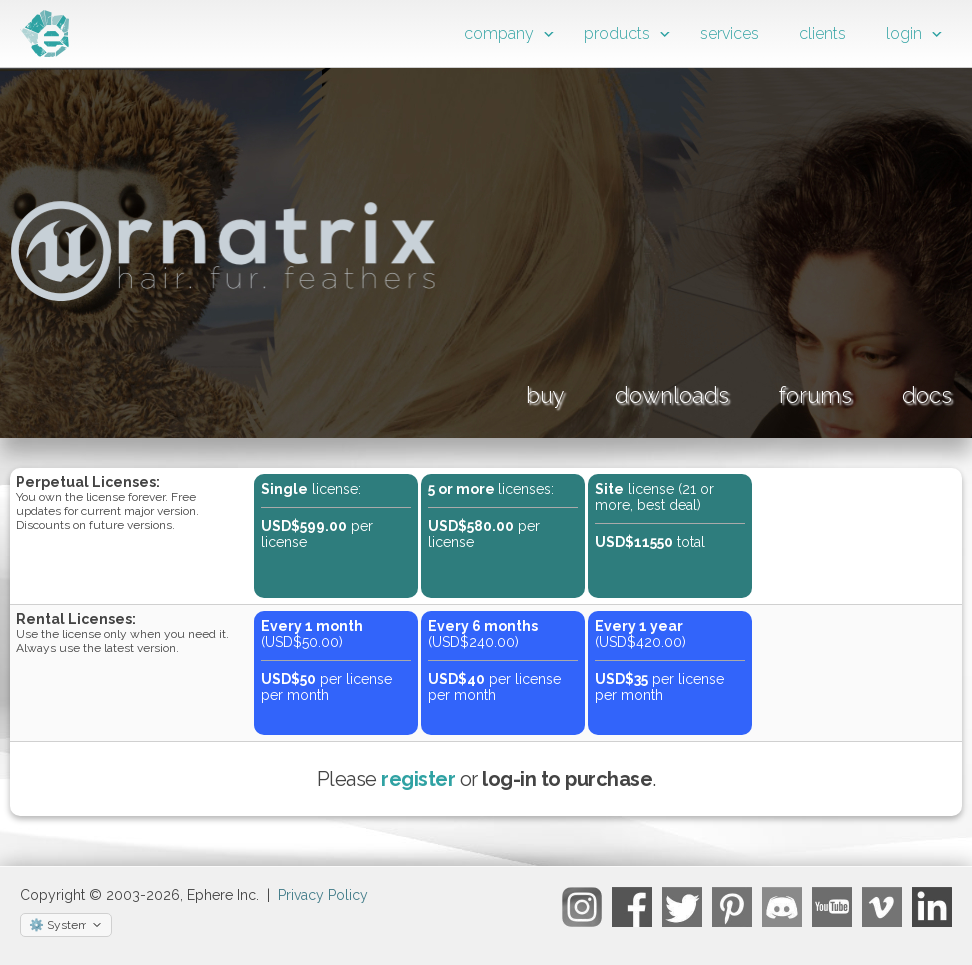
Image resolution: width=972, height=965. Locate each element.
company (499, 33)
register (418, 779)
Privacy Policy (323, 895)
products (617, 33)
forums (815, 395)
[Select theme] (66, 925)
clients (822, 33)
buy (545, 395)
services (729, 33)
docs (927, 395)
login (904, 33)
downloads (672, 395)
